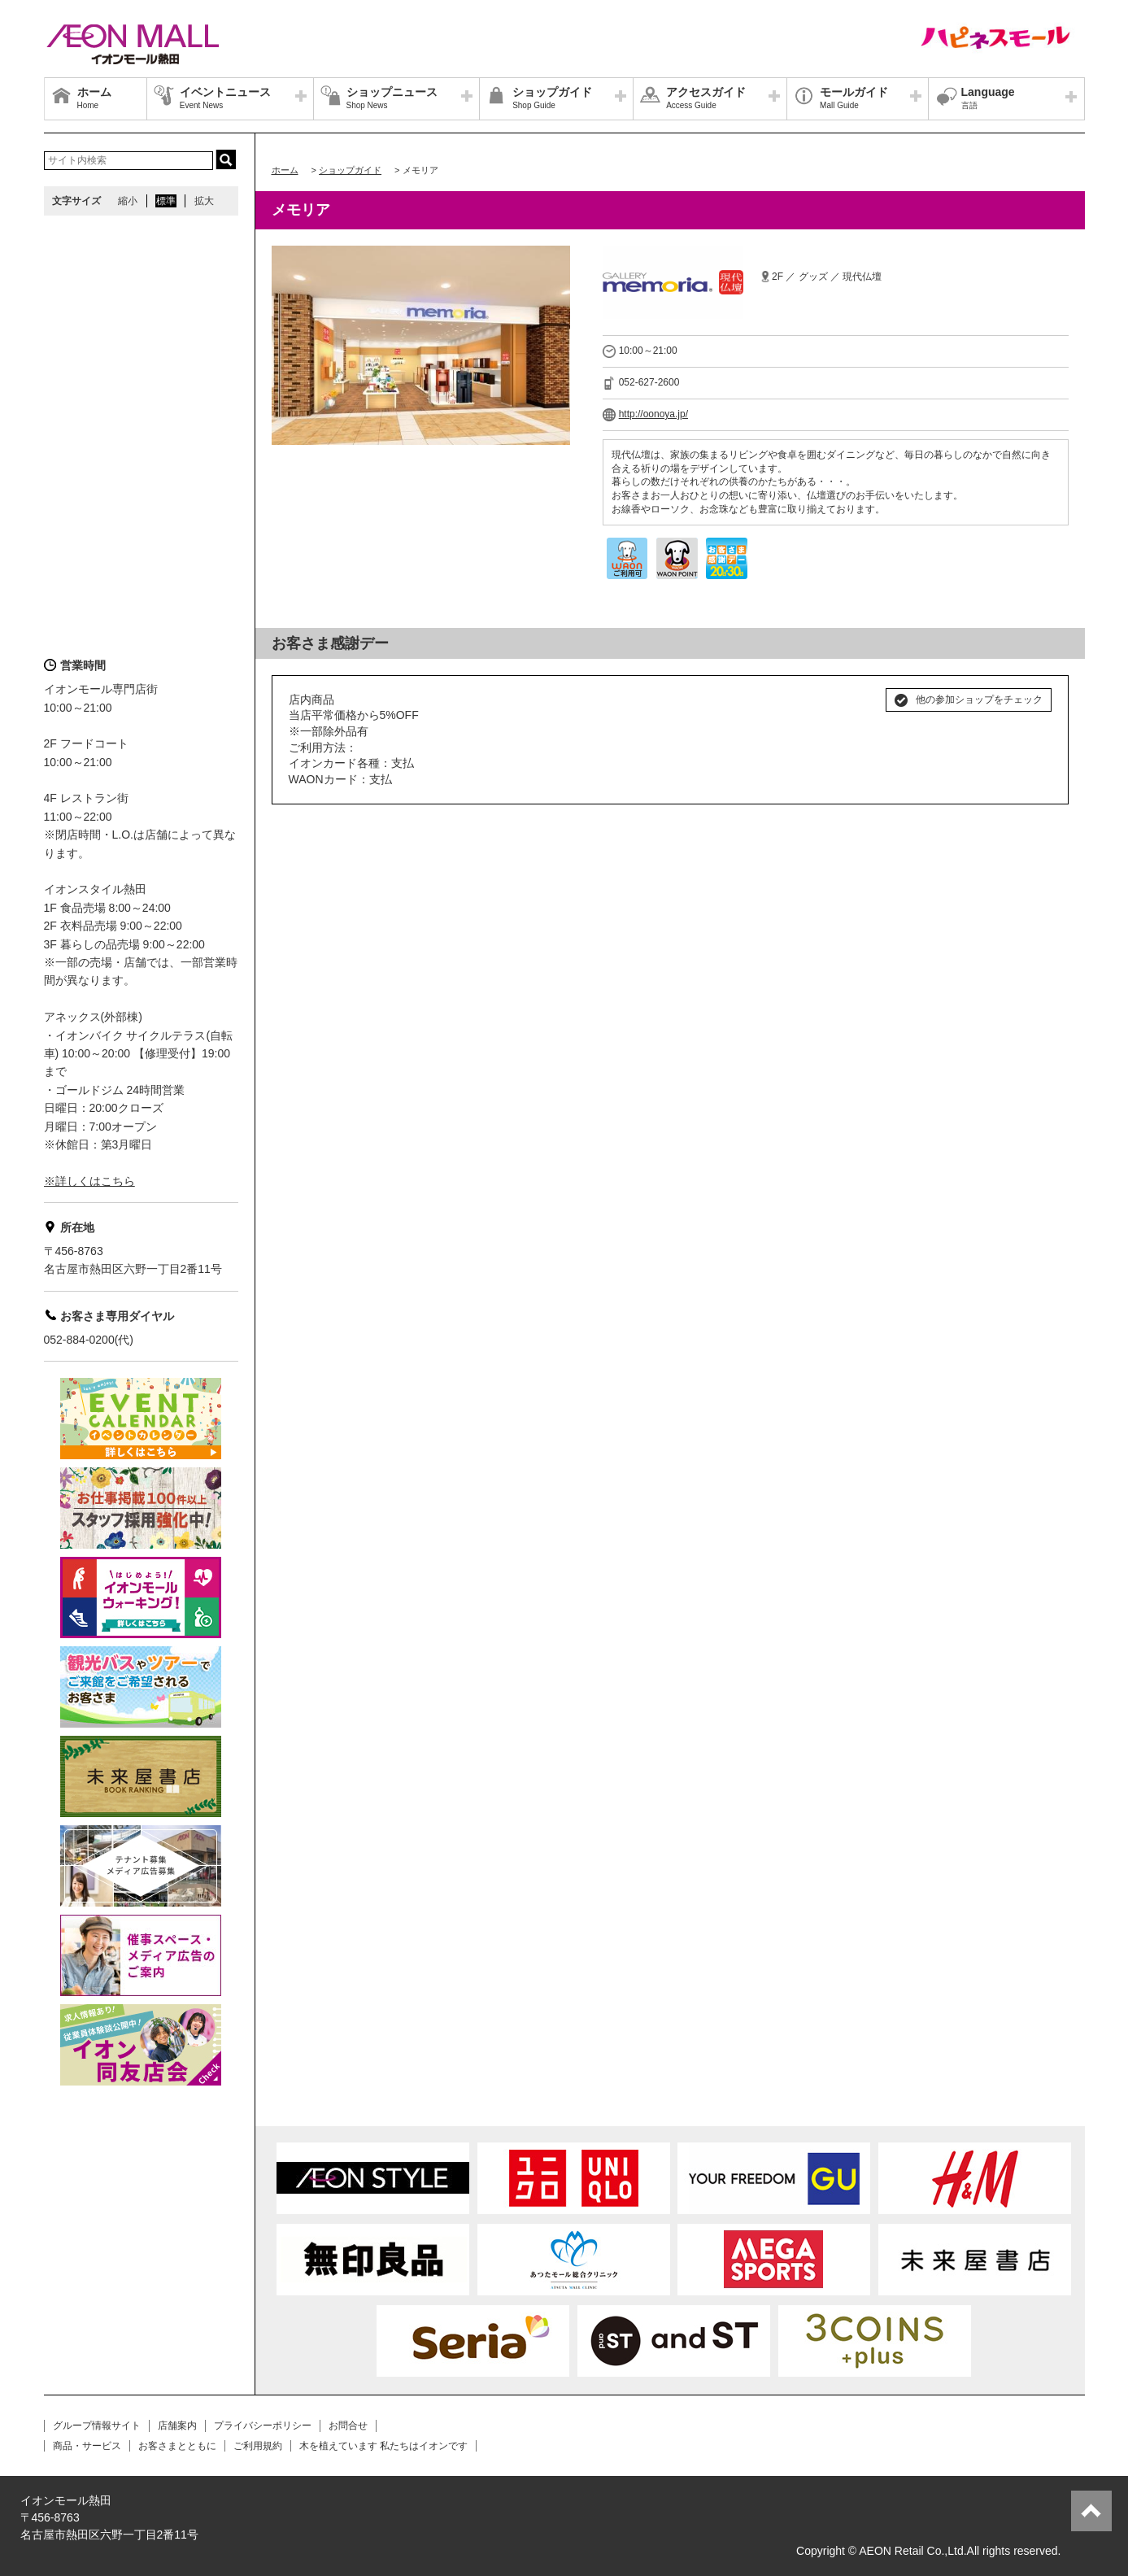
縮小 (127, 201)
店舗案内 (177, 2425)
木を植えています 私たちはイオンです (383, 2446)
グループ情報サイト (97, 2425)
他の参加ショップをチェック (979, 699)
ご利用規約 (257, 2446)
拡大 (204, 201)
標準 (166, 201)
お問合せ (348, 2425)
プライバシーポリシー (262, 2425)
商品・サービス (87, 2446)
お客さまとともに (177, 2446)
